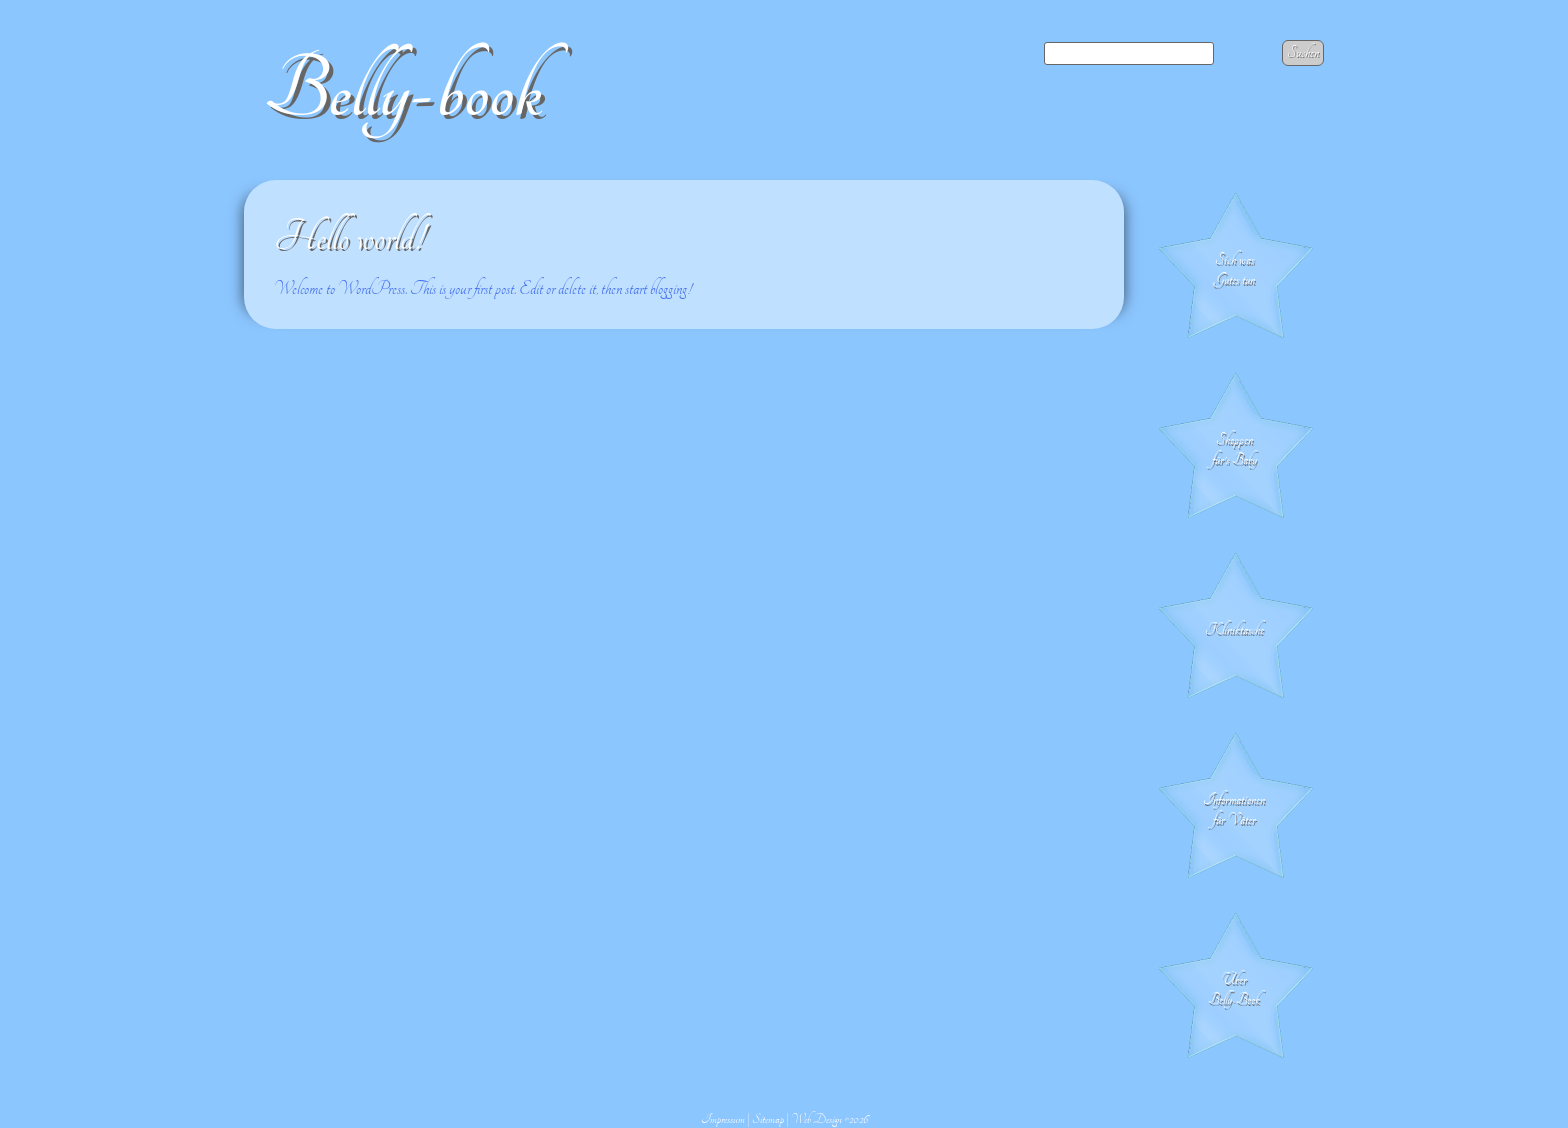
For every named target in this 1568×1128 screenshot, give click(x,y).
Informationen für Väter (1234, 810)
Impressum (723, 1119)
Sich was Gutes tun (1234, 270)
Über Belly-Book (1234, 990)
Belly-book (403, 91)
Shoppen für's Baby (1234, 450)
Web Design (816, 1119)
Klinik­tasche (1234, 630)
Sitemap (768, 1119)
